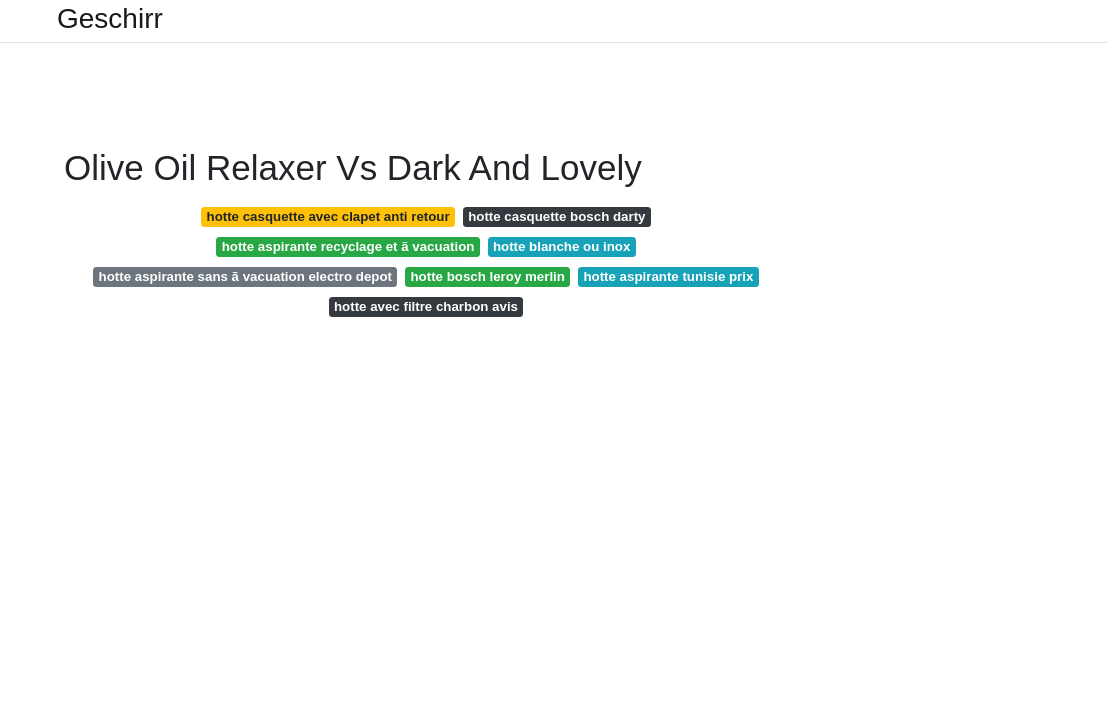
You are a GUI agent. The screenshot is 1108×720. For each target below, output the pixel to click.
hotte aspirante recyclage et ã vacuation (348, 246)
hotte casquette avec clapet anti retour (328, 216)
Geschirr (110, 19)
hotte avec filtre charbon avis (426, 306)
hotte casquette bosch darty (556, 216)
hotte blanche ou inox (561, 246)
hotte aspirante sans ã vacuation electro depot (245, 276)
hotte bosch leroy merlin (487, 276)
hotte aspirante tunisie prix (668, 276)
